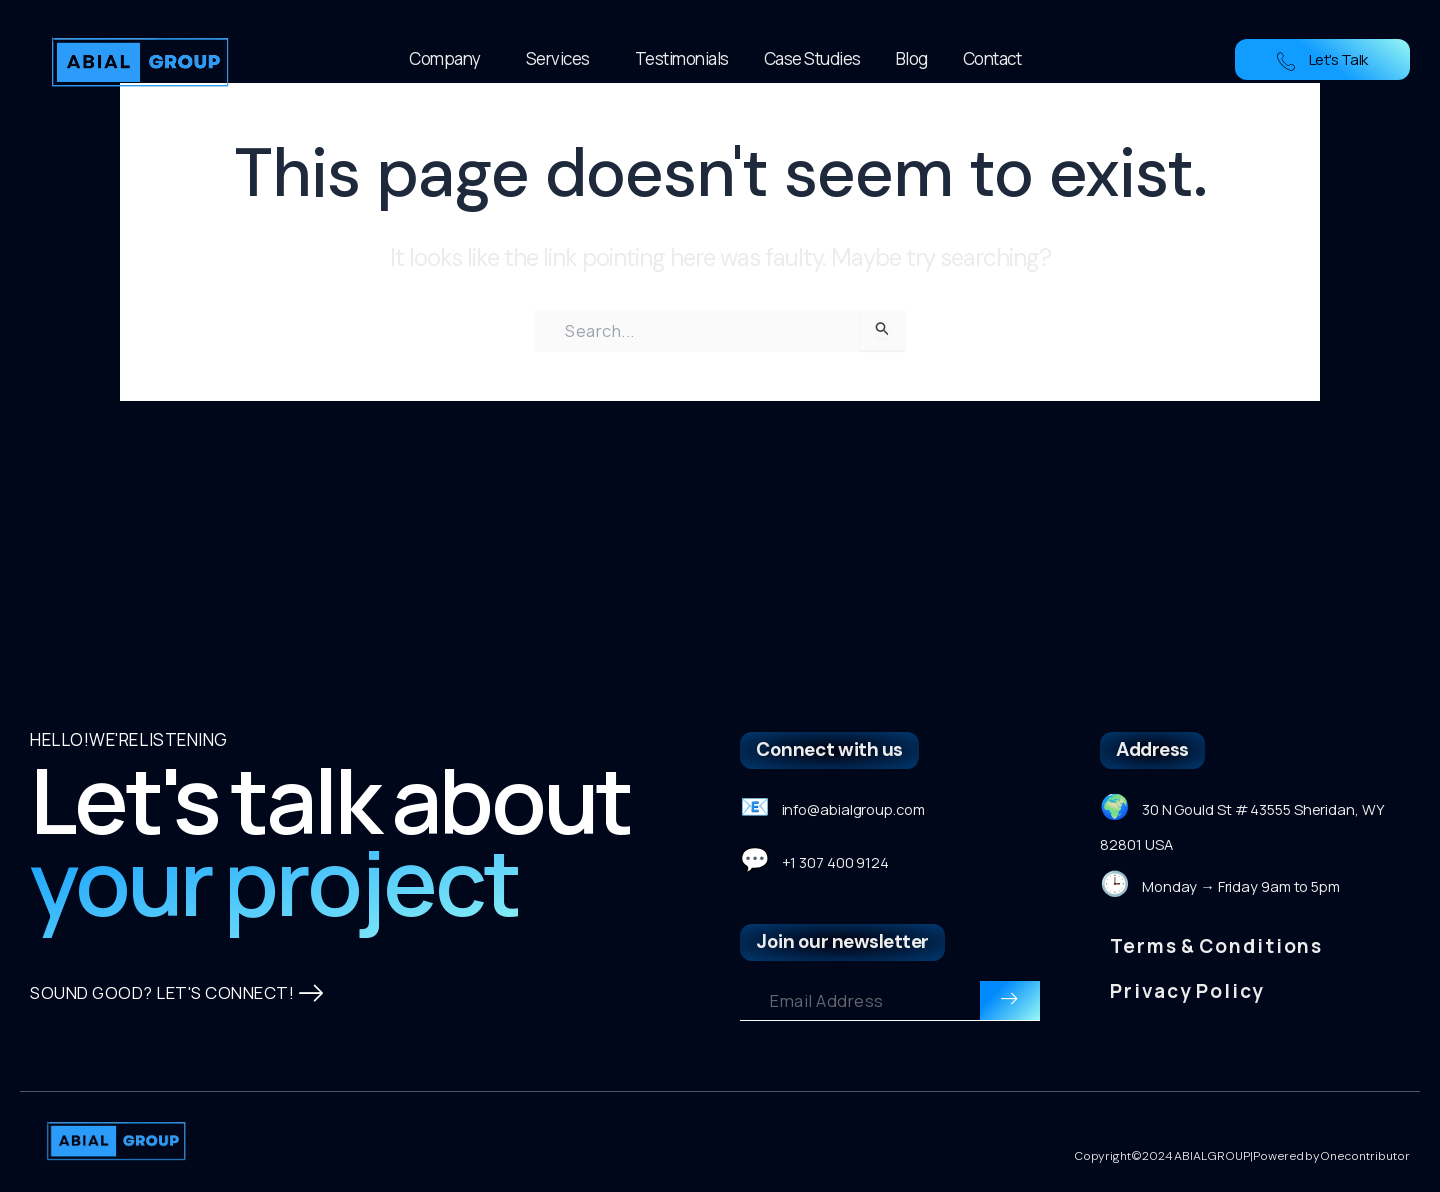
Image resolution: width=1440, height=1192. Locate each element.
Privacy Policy (1187, 951)
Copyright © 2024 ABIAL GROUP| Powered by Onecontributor (1243, 1157)
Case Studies (812, 58)
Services (563, 58)
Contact (992, 58)
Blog (912, 58)
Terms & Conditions (1216, 907)
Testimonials (682, 58)
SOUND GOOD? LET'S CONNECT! (178, 1013)
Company (450, 58)
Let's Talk (1322, 59)
